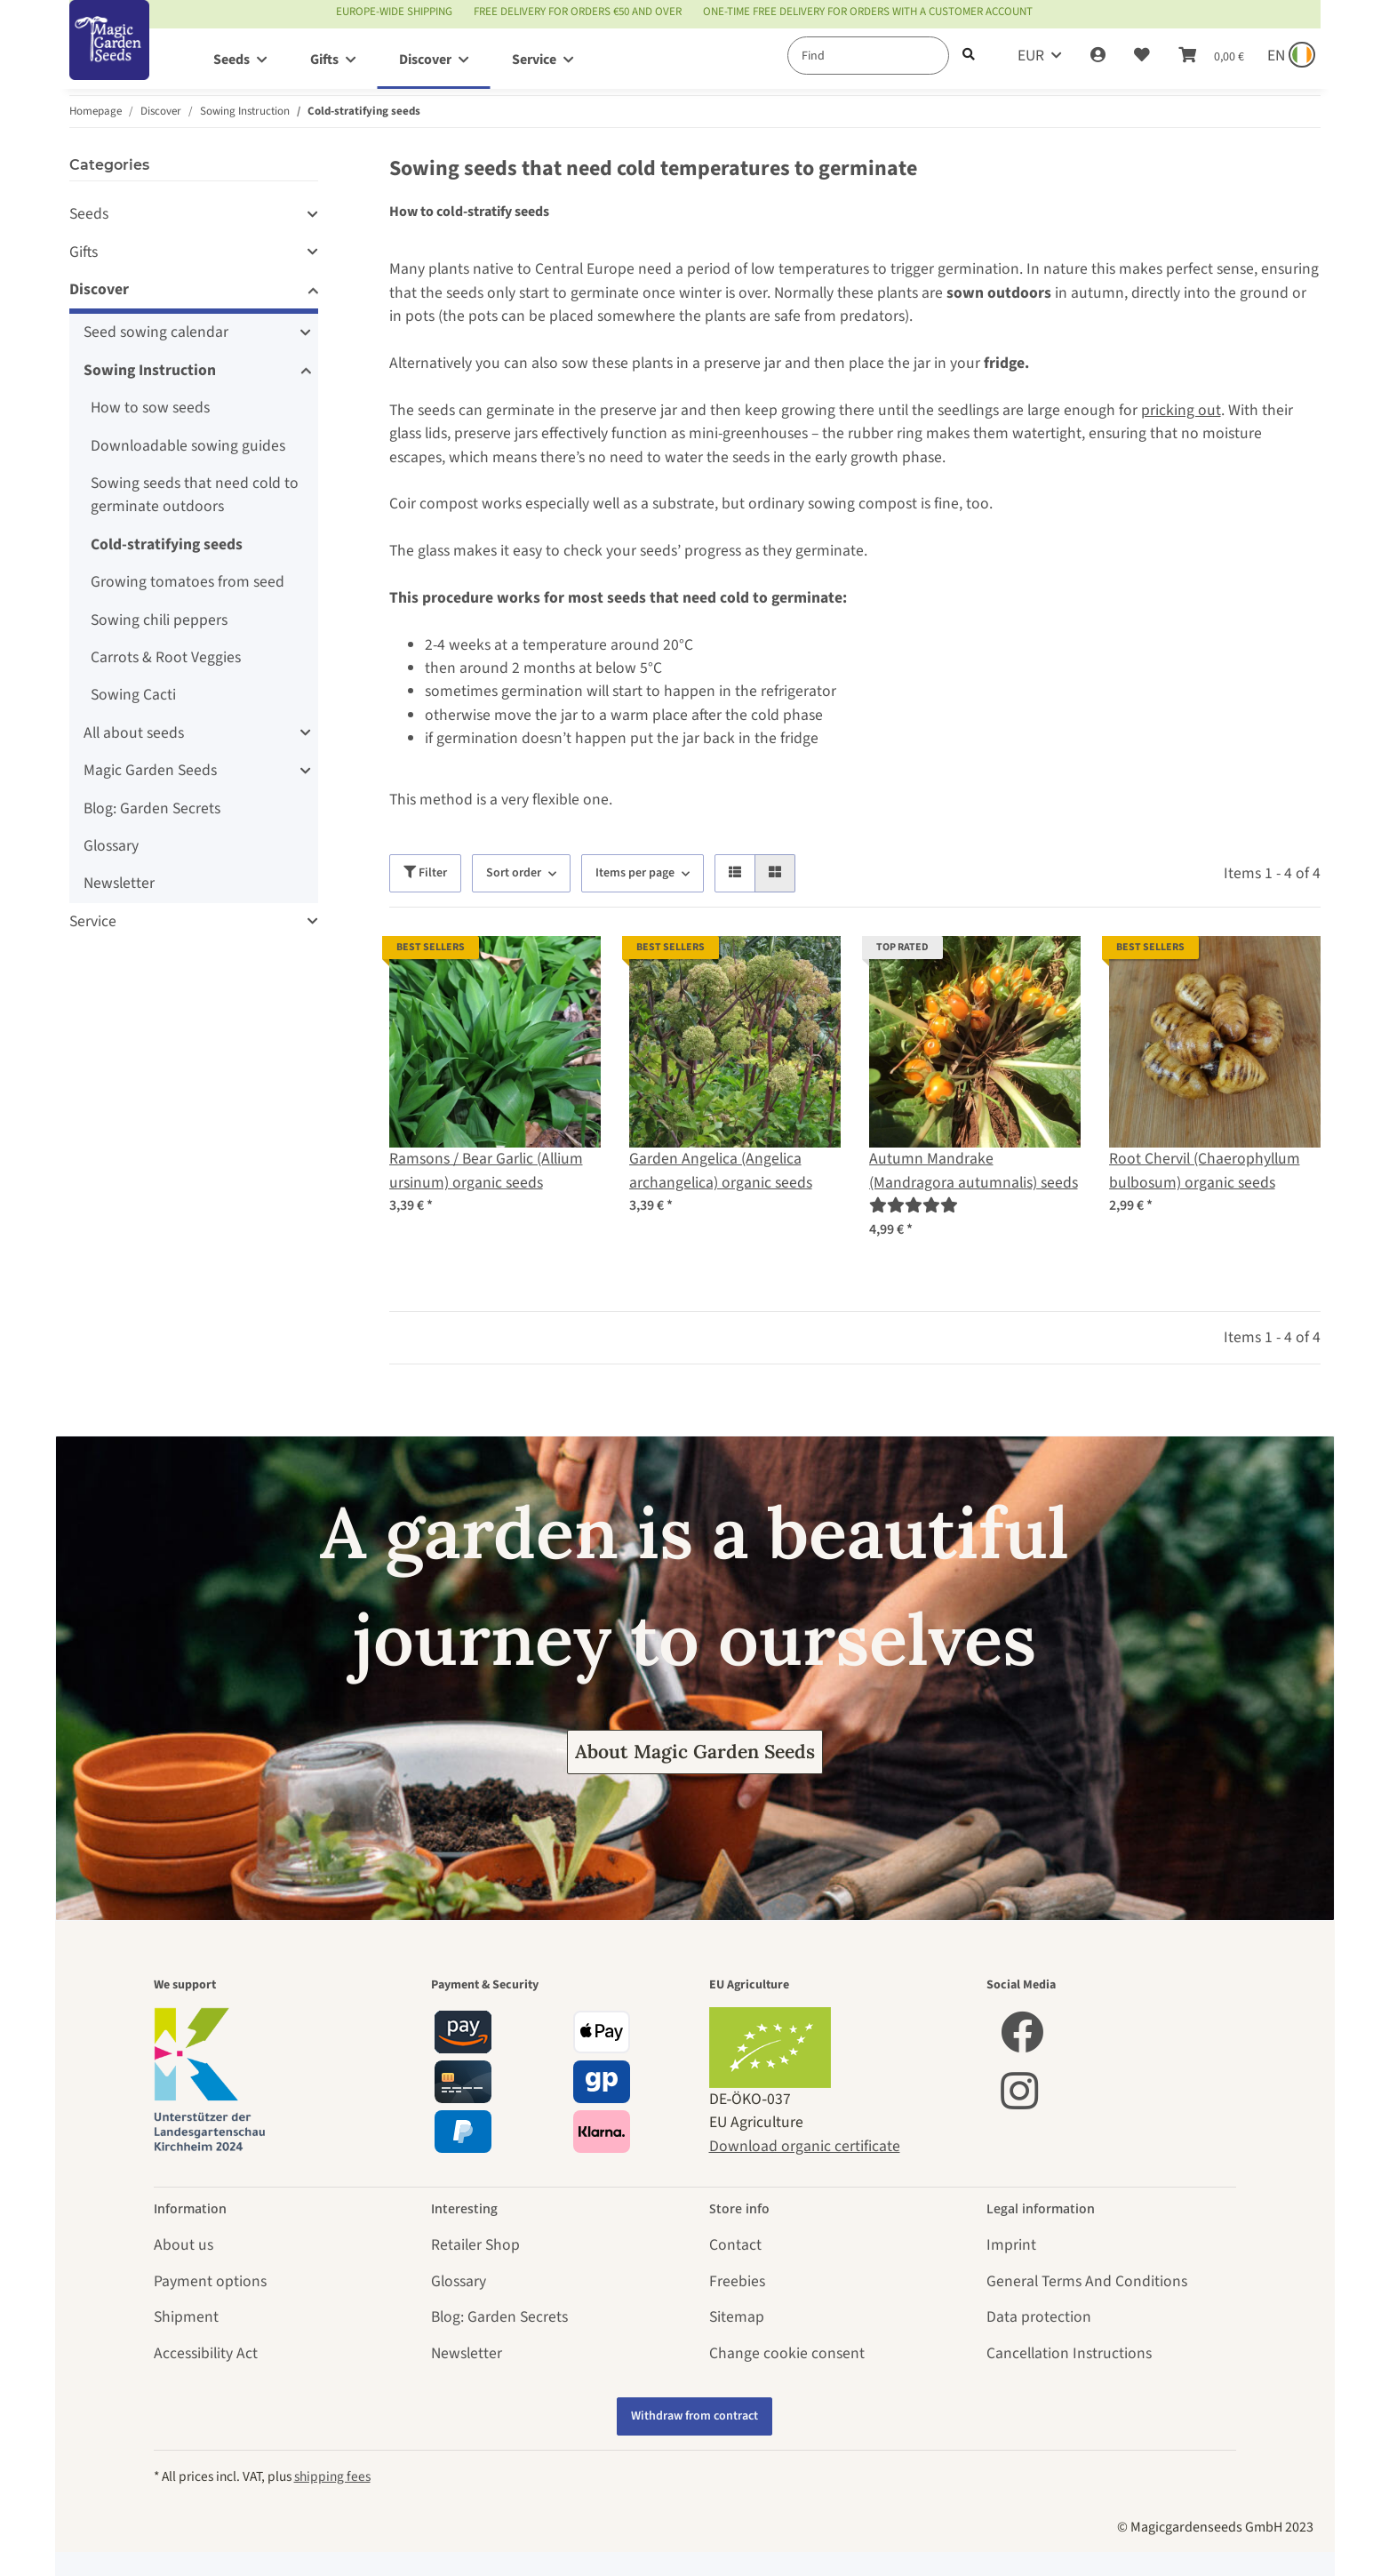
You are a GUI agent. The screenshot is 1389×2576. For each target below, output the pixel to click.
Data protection (1038, 2317)
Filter (425, 873)
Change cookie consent (787, 2353)
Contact (735, 2245)
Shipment (186, 2317)
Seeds (88, 214)
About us (183, 2245)
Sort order (513, 873)
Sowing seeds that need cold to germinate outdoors (195, 494)
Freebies (737, 2281)
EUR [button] (1031, 55)
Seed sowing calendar (156, 332)
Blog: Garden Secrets (152, 808)
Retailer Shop (475, 2245)
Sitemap (736, 2317)
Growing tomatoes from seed (187, 582)
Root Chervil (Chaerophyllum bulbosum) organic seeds (1204, 1170)
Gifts (83, 252)
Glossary (111, 846)
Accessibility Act (206, 2353)
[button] (1098, 56)
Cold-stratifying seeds (167, 544)
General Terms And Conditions (1086, 2281)
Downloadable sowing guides (188, 446)
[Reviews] (913, 1206)
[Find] (868, 55)
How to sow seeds (150, 407)
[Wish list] (1142, 56)
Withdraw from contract (694, 2416)
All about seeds (134, 733)
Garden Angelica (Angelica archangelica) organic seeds (720, 1170)
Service (92, 921)
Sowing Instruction (150, 370)
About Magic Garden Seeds (695, 1752)
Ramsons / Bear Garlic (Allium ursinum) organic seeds (486, 1170)
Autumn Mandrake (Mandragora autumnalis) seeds (973, 1170)
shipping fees (332, 2476)
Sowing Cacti (133, 695)
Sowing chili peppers (159, 620)
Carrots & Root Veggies (166, 657)
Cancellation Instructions (1069, 2353)
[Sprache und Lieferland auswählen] (1289, 56)
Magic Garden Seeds (150, 770)
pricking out (1181, 410)
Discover (99, 289)
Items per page (635, 873)
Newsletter (119, 883)
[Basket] (1211, 56)
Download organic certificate (804, 2146)
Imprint (1011, 2245)
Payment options (210, 2281)
